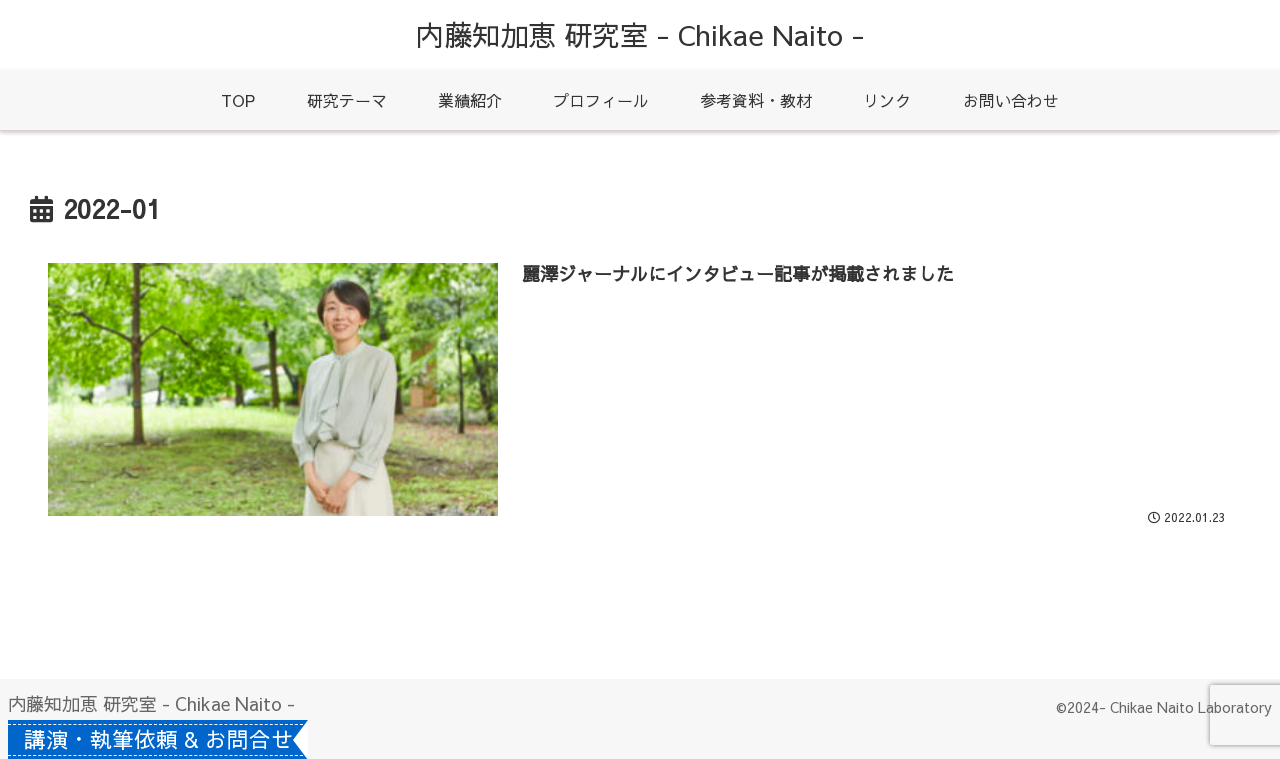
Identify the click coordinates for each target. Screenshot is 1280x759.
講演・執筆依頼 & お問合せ (166, 739)
